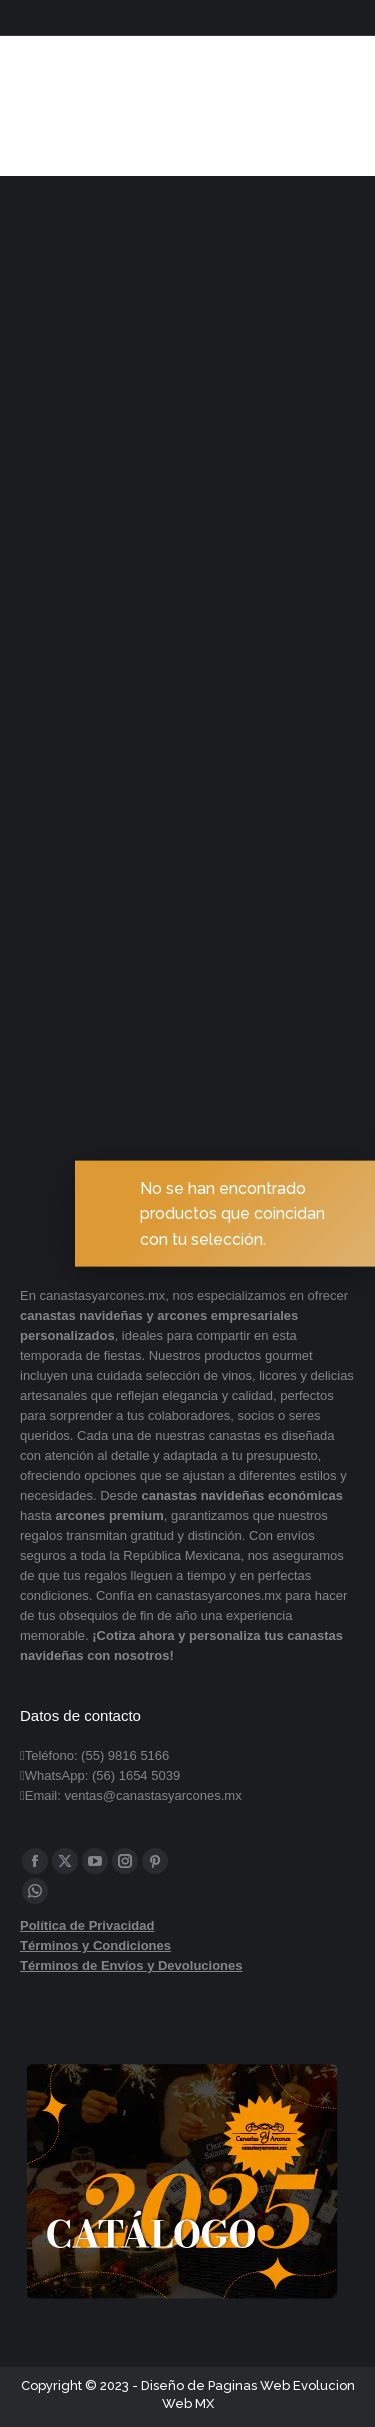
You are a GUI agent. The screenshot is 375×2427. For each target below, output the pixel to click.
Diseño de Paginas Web (215, 2385)
